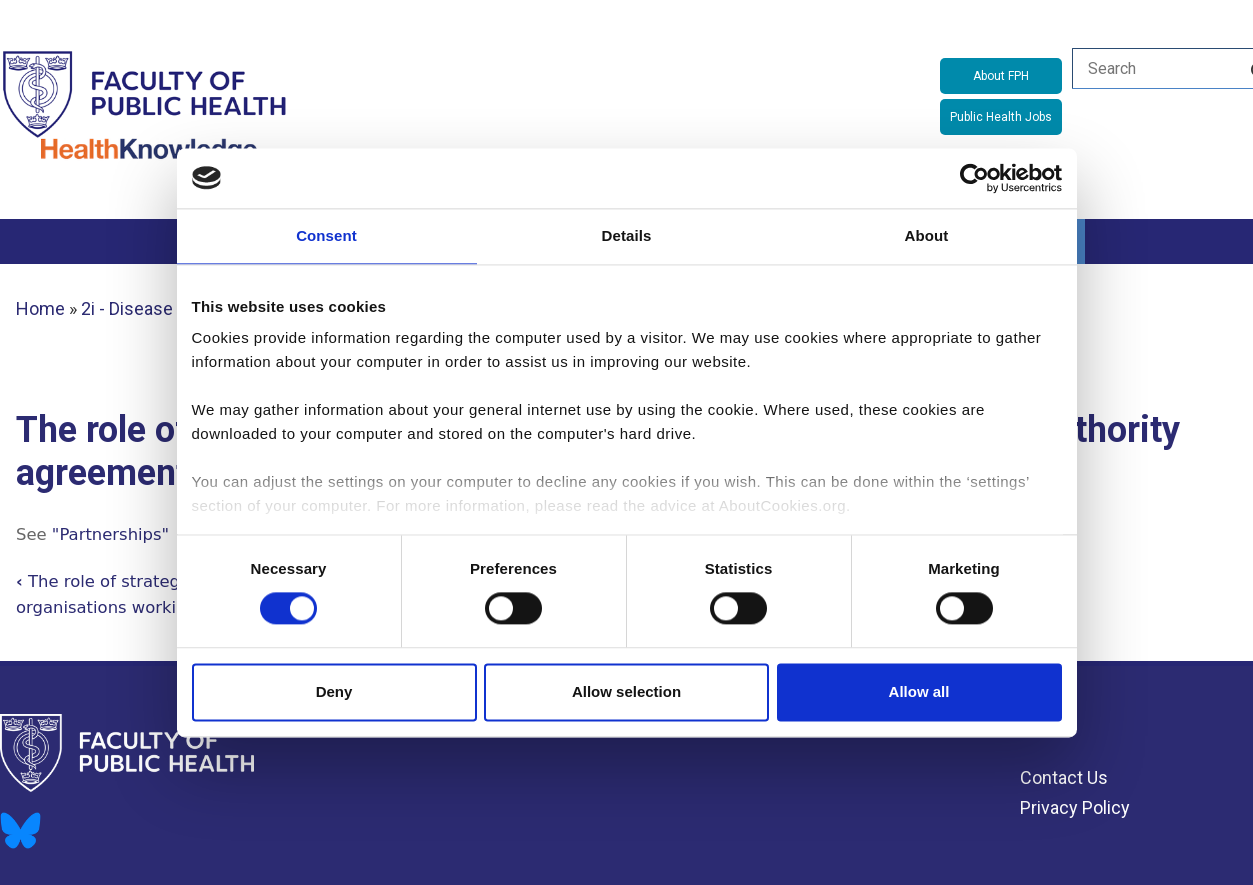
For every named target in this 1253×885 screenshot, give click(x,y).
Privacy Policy (1075, 807)
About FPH (1001, 76)
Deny (334, 691)
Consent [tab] (326, 235)
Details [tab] (627, 235)
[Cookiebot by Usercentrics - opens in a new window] (974, 178)
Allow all (919, 691)
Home (40, 308)
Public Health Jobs (1001, 117)
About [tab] (927, 235)
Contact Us (1064, 777)
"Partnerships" (110, 534)
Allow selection (626, 691)
